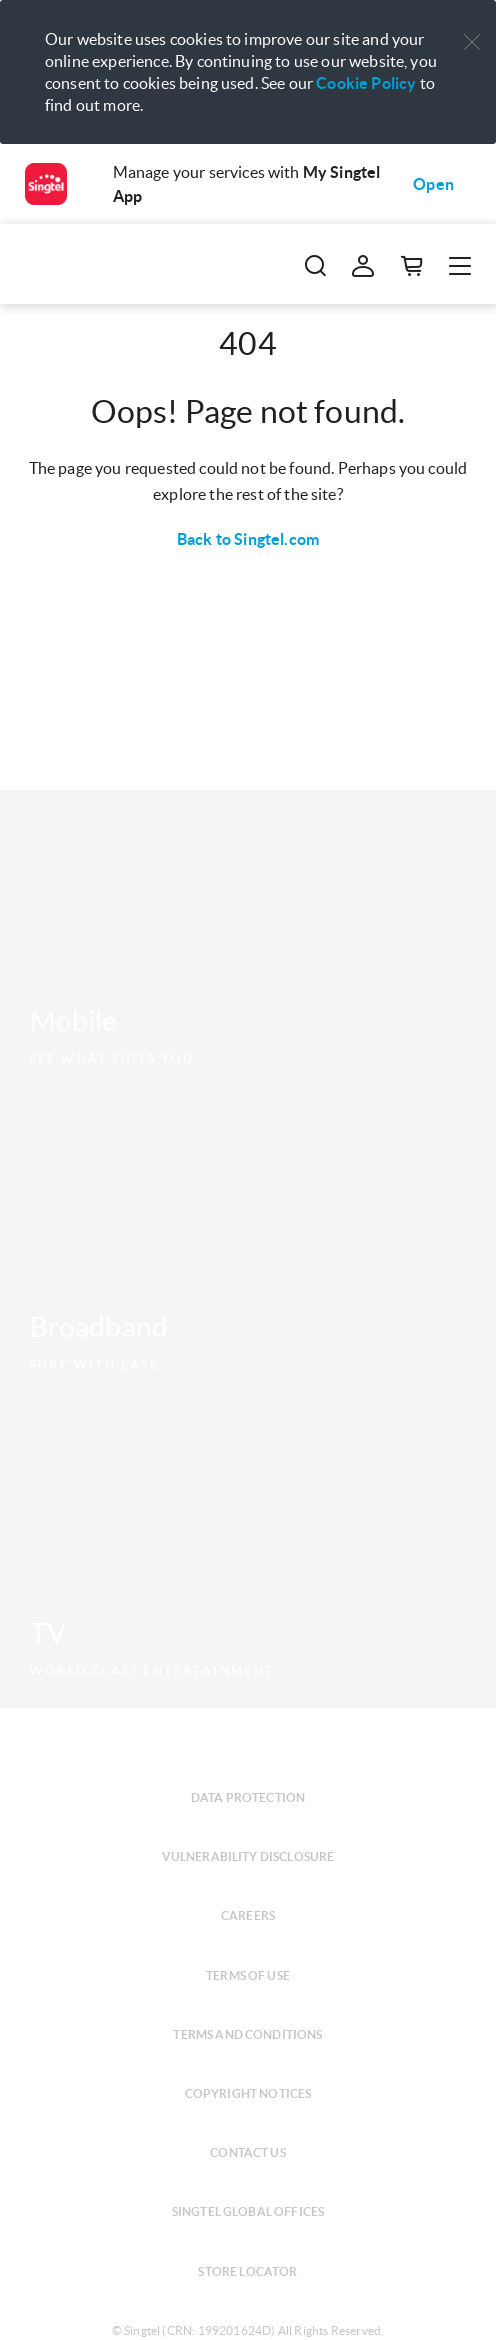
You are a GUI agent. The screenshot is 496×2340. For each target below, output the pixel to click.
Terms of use (248, 1975)
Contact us (248, 2152)
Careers (248, 1915)
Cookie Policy (366, 83)
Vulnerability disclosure (248, 1856)
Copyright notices (248, 2093)
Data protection (248, 1797)
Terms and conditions (247, 2034)
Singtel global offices (248, 2211)
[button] (472, 42)
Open (433, 184)
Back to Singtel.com (248, 539)
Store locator (247, 2271)
